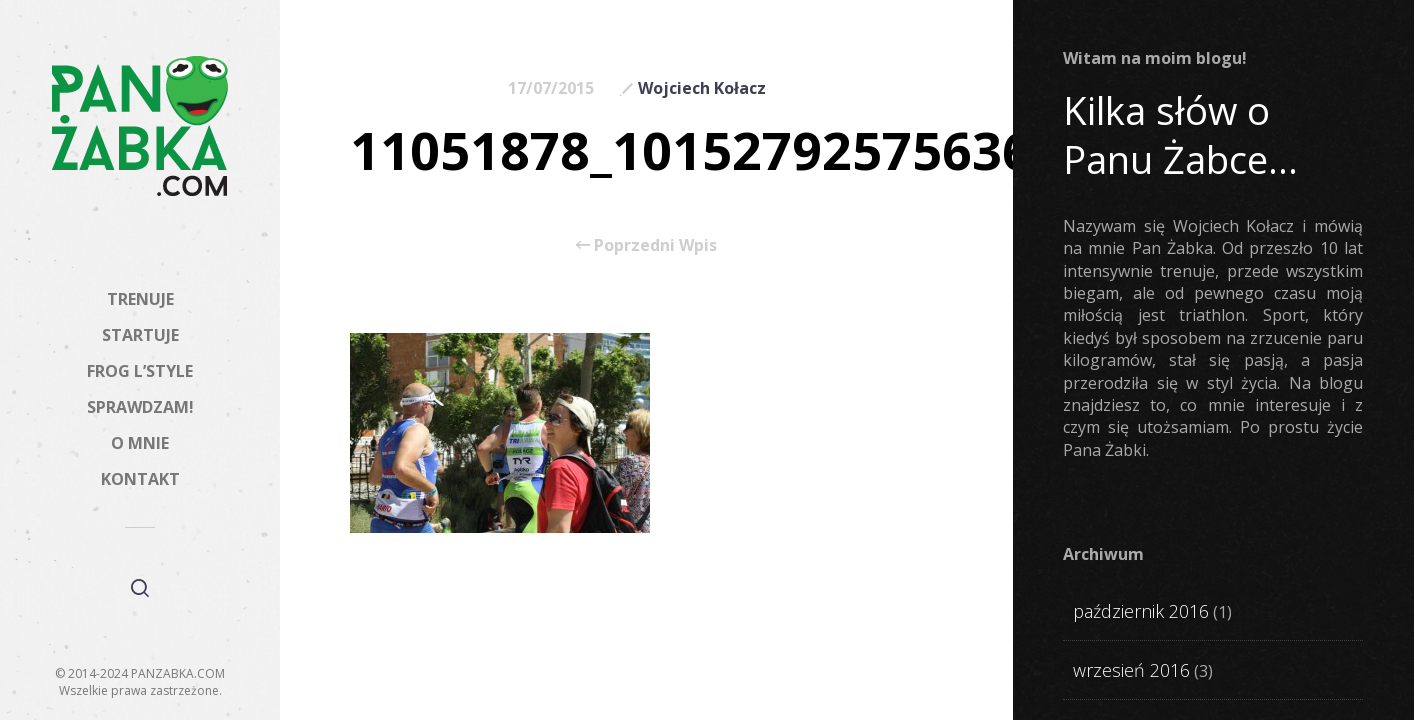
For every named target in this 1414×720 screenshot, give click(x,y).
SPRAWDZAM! (140, 407)
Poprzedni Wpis (646, 245)
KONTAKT (140, 479)
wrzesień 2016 (1131, 670)
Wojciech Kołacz (702, 88)
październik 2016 (1141, 611)
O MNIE (140, 443)
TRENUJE (140, 299)
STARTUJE (140, 335)
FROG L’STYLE (140, 371)
